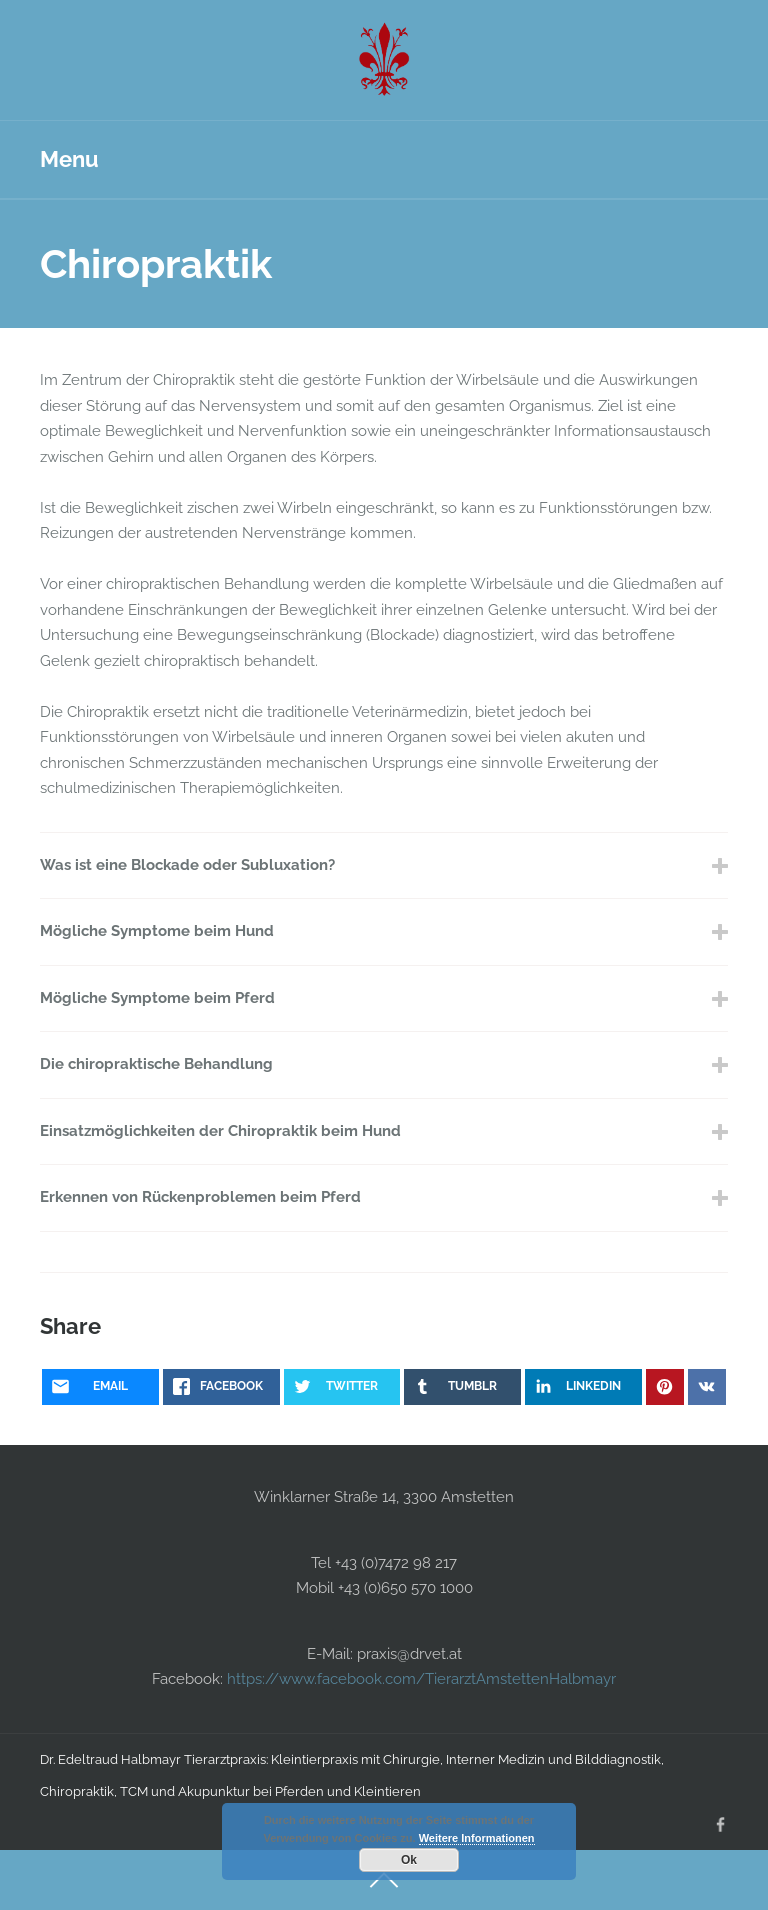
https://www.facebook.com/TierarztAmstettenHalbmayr (419, 1679)
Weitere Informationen (477, 1838)
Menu (69, 159)
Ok (409, 1860)
